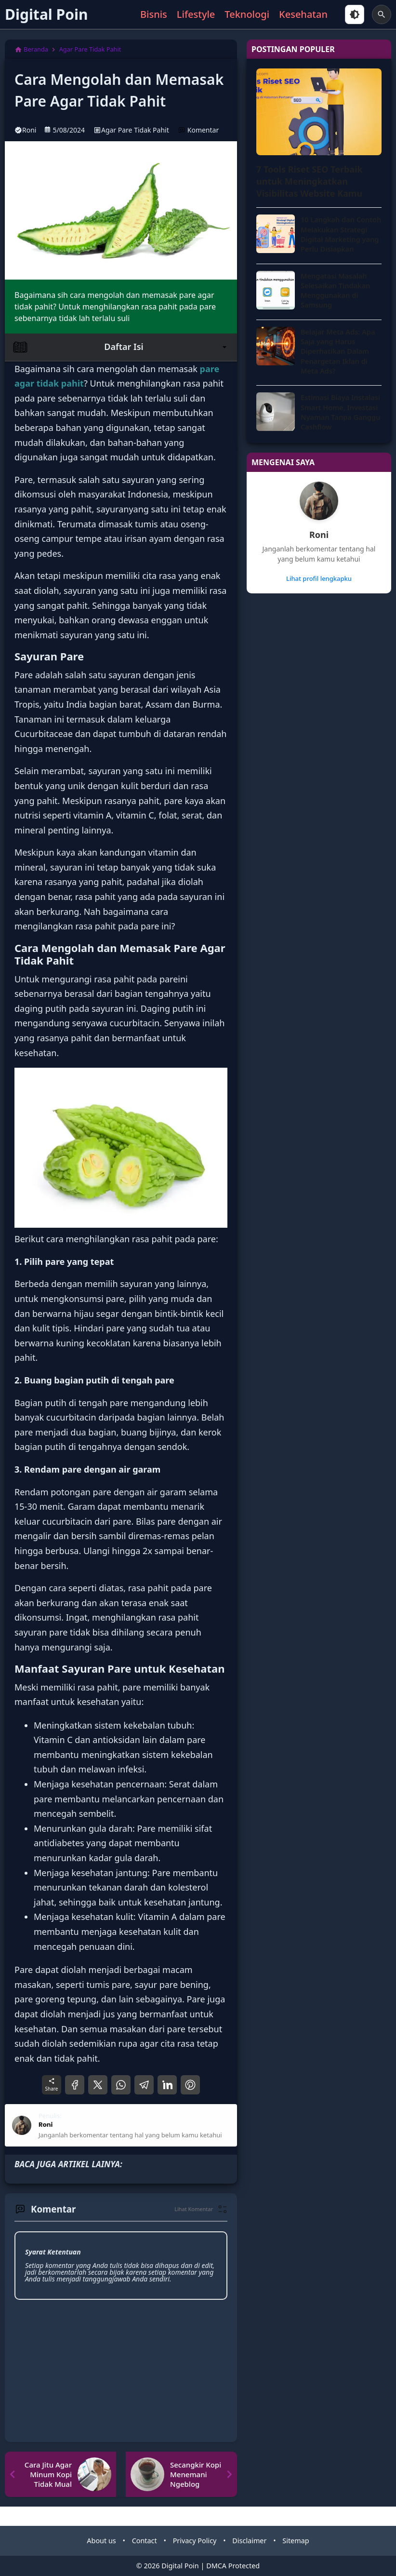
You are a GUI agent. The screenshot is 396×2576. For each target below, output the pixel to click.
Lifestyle (196, 14)
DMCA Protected (233, 2565)
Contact (144, 2540)
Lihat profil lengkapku (319, 578)
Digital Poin (46, 14)
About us (101, 2540)
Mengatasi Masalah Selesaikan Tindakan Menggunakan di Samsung (335, 290)
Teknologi (246, 14)
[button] (200, 2209)
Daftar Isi (121, 347)
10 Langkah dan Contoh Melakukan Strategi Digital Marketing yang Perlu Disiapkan (341, 234)
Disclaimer (249, 2540)
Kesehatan (303, 14)
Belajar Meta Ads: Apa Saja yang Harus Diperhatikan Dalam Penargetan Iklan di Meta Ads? (338, 351)
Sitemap (295, 2540)
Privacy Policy (195, 2540)
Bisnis (153, 14)
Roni (319, 535)
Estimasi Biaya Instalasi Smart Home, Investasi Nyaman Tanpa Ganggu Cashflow (340, 411)
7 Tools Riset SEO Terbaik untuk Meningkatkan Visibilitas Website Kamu (309, 181)
